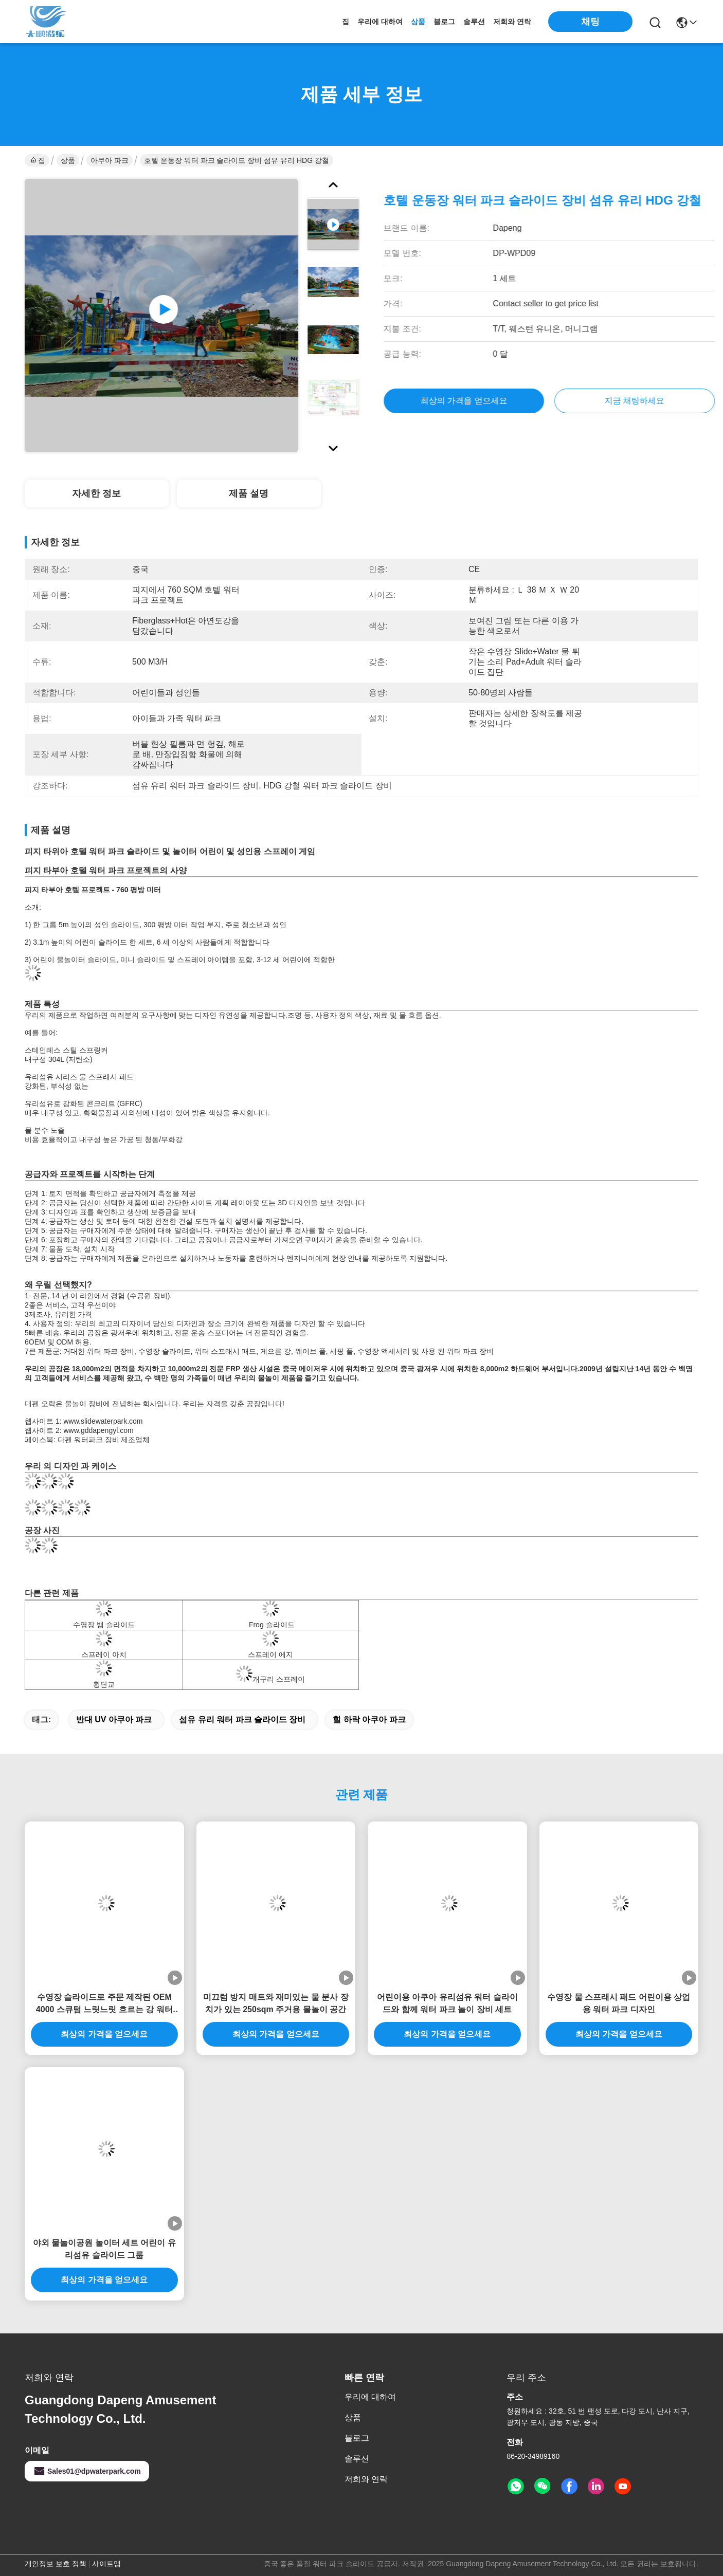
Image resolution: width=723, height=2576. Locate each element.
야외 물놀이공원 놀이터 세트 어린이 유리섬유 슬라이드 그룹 (104, 2248)
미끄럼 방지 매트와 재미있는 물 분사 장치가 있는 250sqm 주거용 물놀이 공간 (276, 2003)
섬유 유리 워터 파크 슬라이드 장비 (242, 1719)
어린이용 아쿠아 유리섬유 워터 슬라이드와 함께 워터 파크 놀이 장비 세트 (447, 2003)
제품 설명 (248, 493)
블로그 (444, 21)
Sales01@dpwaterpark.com (87, 2471)
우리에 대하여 (380, 21)
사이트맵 (106, 2564)
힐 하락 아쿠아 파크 (369, 1719)
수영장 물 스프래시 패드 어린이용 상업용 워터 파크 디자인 (618, 2003)
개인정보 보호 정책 (55, 2564)
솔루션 (474, 21)
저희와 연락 (512, 21)
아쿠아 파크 (110, 160)
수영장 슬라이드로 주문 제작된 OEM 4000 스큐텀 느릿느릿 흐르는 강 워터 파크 (104, 2004)
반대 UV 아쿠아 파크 (114, 1719)
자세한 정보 (96, 493)
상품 (418, 21)
